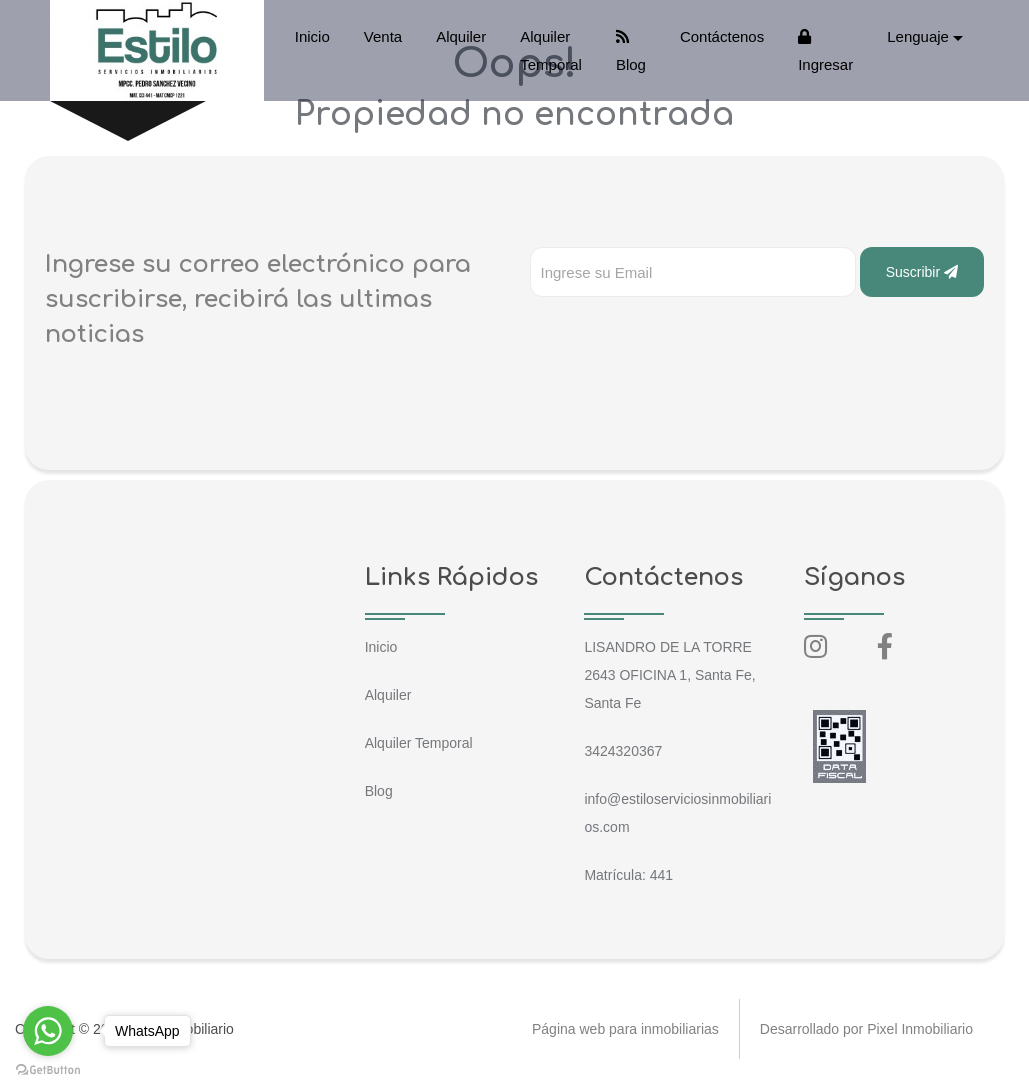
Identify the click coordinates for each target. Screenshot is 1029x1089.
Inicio (312, 36)
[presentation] (682, 337)
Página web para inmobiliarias (625, 1029)
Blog (631, 51)
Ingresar (825, 51)
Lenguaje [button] (918, 36)
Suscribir (922, 272)
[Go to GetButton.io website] (48, 1069)
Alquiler (461, 36)
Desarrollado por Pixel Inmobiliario (866, 1029)
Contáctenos (722, 36)
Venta (383, 36)
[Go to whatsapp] (48, 1031)
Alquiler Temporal (551, 50)
